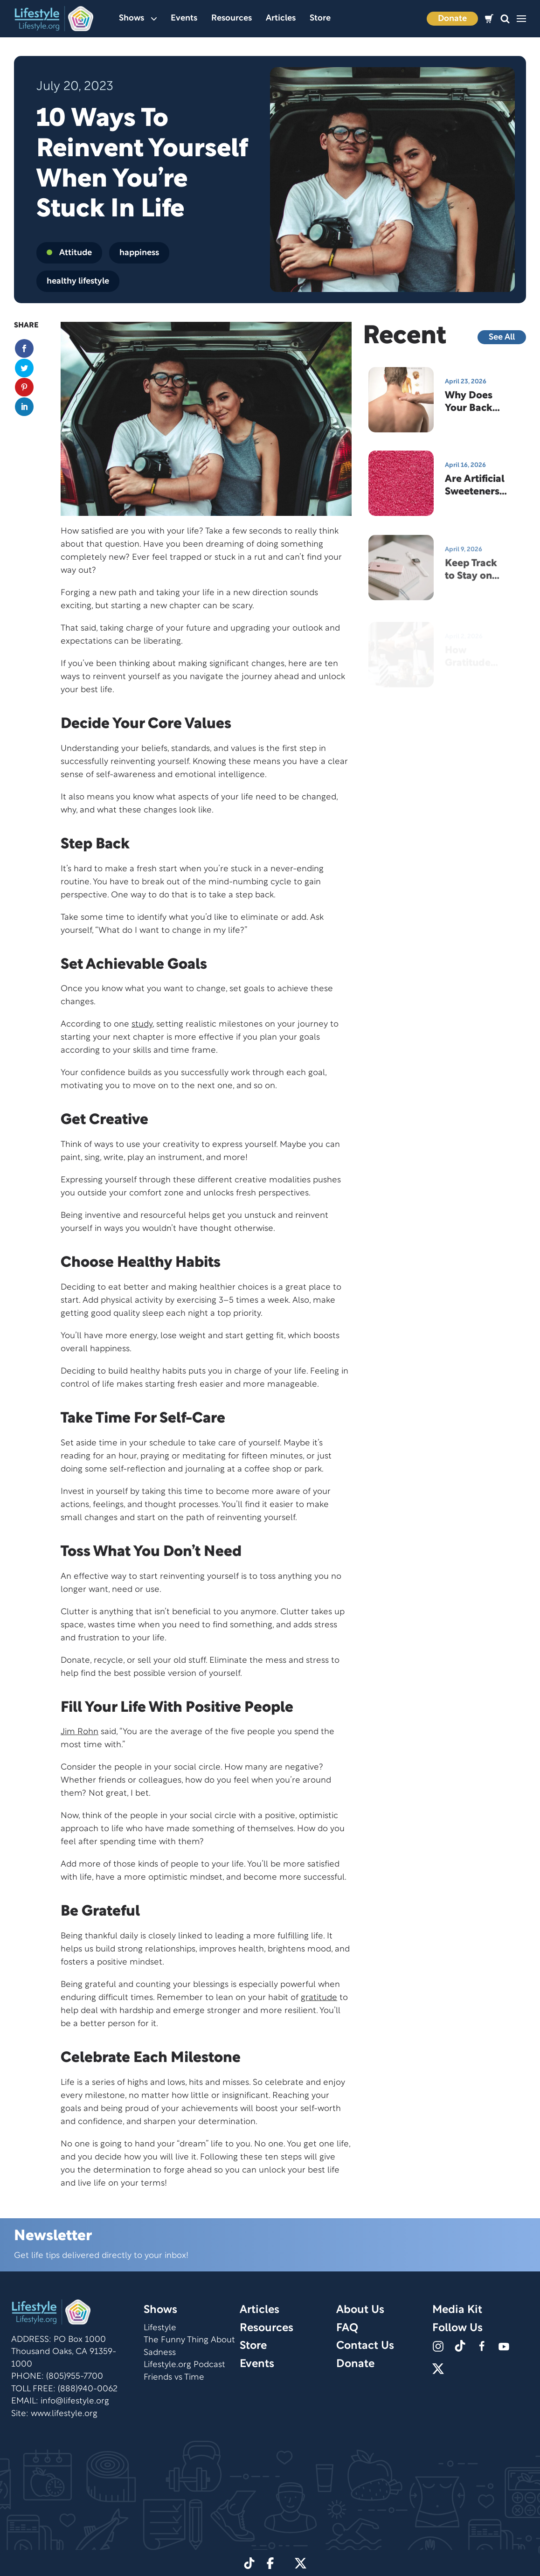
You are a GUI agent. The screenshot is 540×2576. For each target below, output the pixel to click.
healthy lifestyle (78, 281)
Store (320, 18)
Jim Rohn (79, 1732)
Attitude (69, 253)
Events (184, 18)
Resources (231, 18)
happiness (139, 253)
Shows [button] (138, 18)
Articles (281, 18)
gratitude (319, 1998)
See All (502, 337)
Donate (452, 19)
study (142, 1024)
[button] (505, 18)
